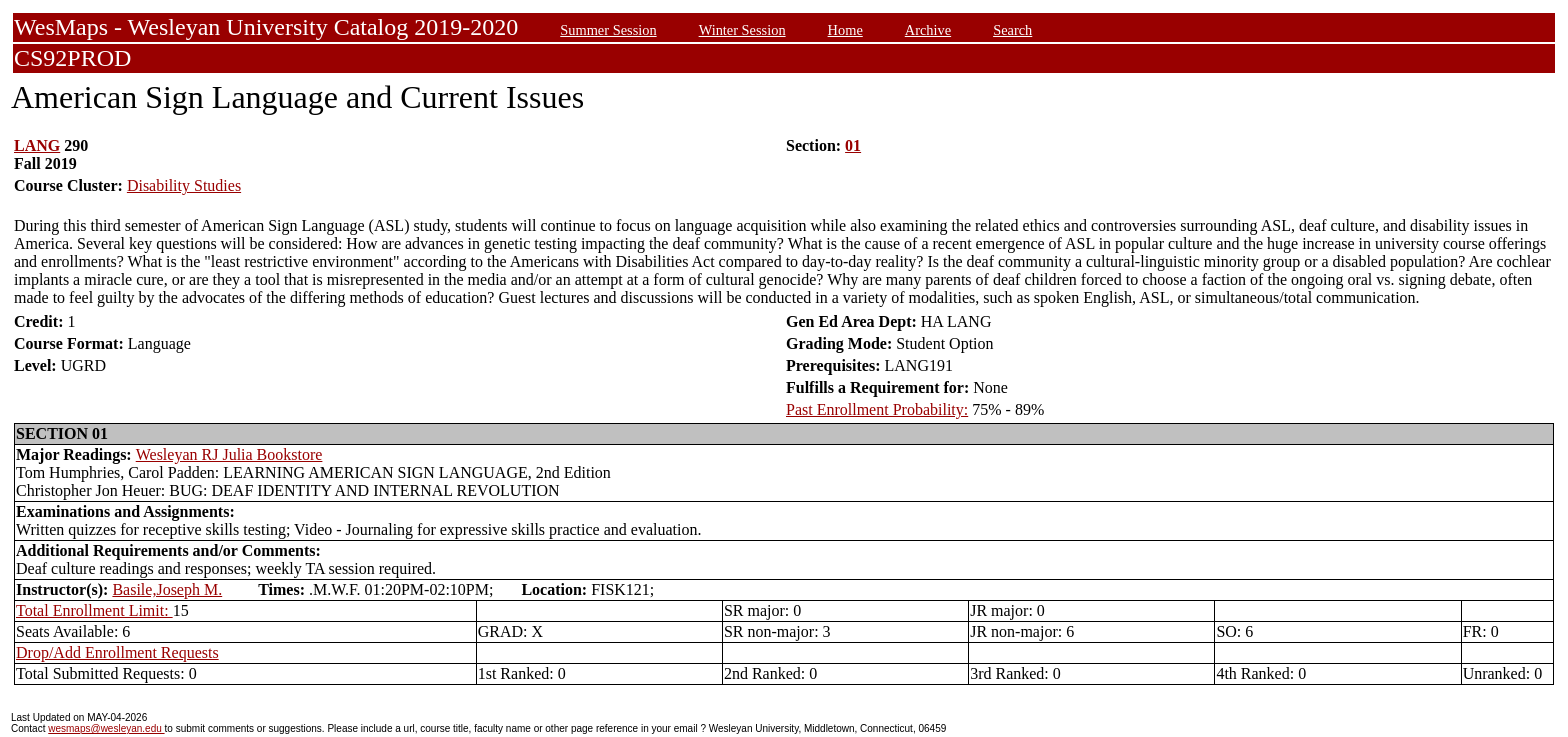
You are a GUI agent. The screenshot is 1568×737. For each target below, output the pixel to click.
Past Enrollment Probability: (877, 409)
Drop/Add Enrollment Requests (117, 652)
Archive (928, 30)
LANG (37, 145)
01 (853, 145)
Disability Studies (184, 185)
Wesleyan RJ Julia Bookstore (229, 454)
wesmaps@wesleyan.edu (106, 728)
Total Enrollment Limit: (94, 610)
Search (1012, 30)
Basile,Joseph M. (167, 589)
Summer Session (608, 30)
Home (845, 30)
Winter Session (742, 30)
